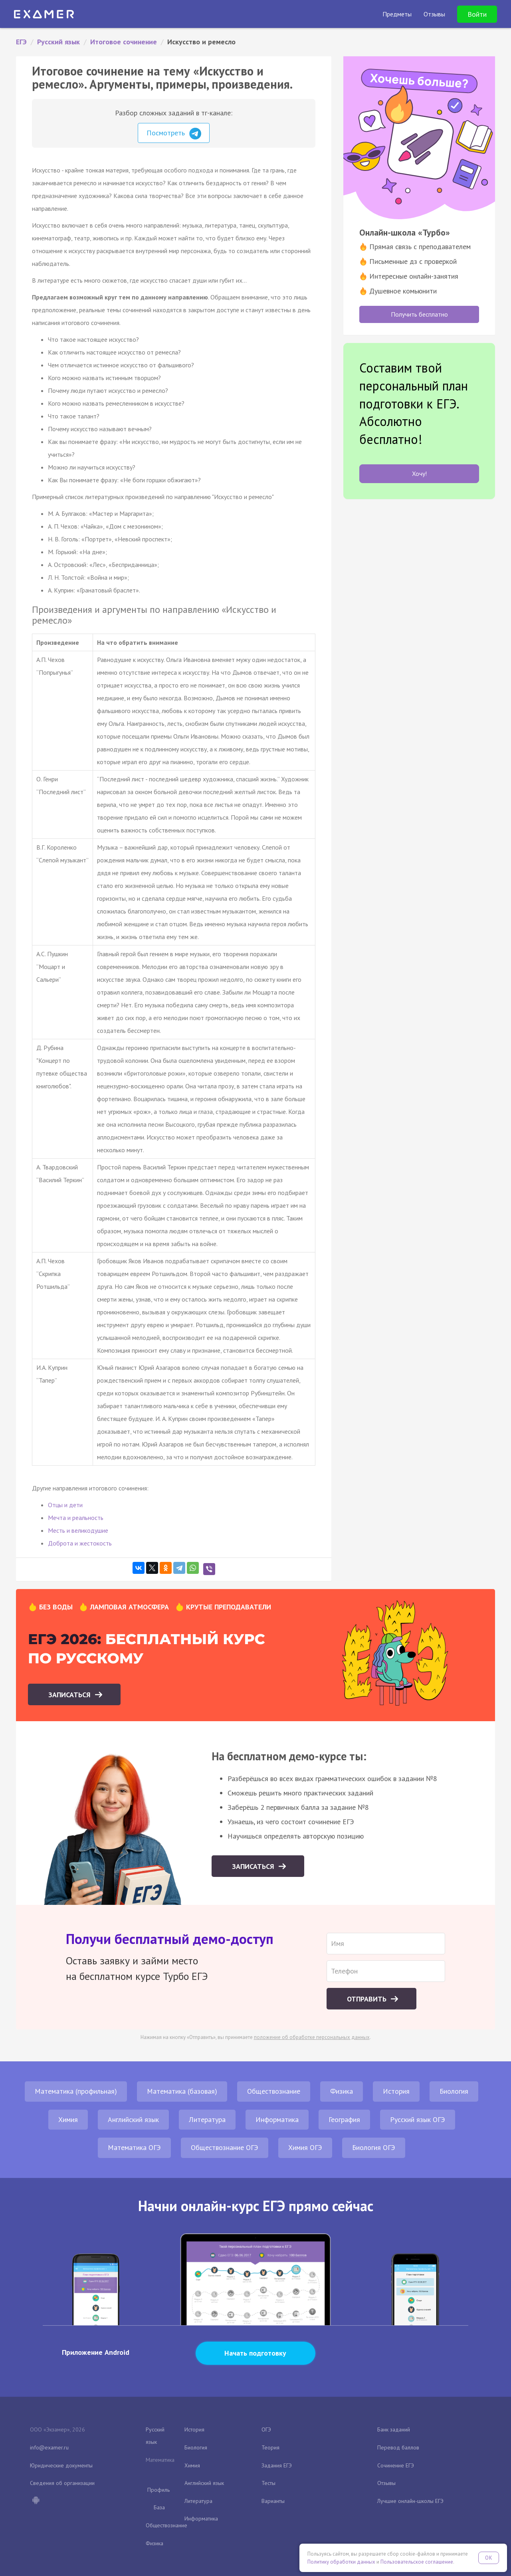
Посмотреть (174, 134)
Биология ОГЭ (373, 2147)
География (344, 2119)
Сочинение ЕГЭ (395, 2465)
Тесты (268, 2483)
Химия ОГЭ (305, 2147)
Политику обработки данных (341, 2561)
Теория (270, 2447)
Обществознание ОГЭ (224, 2147)
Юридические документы (61, 2465)
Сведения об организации (62, 2483)
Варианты (273, 2501)
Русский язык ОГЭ (417, 2119)
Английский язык (133, 2119)
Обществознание (273, 2091)
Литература (207, 2119)
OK (488, 2557)
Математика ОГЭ (134, 2147)
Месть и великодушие (78, 1530)
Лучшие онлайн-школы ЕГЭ (410, 2501)
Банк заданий (393, 2429)
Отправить (367, 1998)
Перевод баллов (398, 2447)
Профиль (158, 2489)
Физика (341, 2091)
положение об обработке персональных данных (312, 2037)
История (396, 2091)
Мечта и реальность (75, 1518)
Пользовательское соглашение (416, 2561)
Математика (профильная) (76, 2091)
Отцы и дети (65, 1505)
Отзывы (386, 2483)
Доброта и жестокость (80, 1543)
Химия (68, 2119)
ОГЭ (266, 2429)
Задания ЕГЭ (276, 2465)
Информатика (277, 2119)
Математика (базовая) (182, 2091)
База (159, 2507)
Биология (454, 2091)
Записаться (70, 1694)
